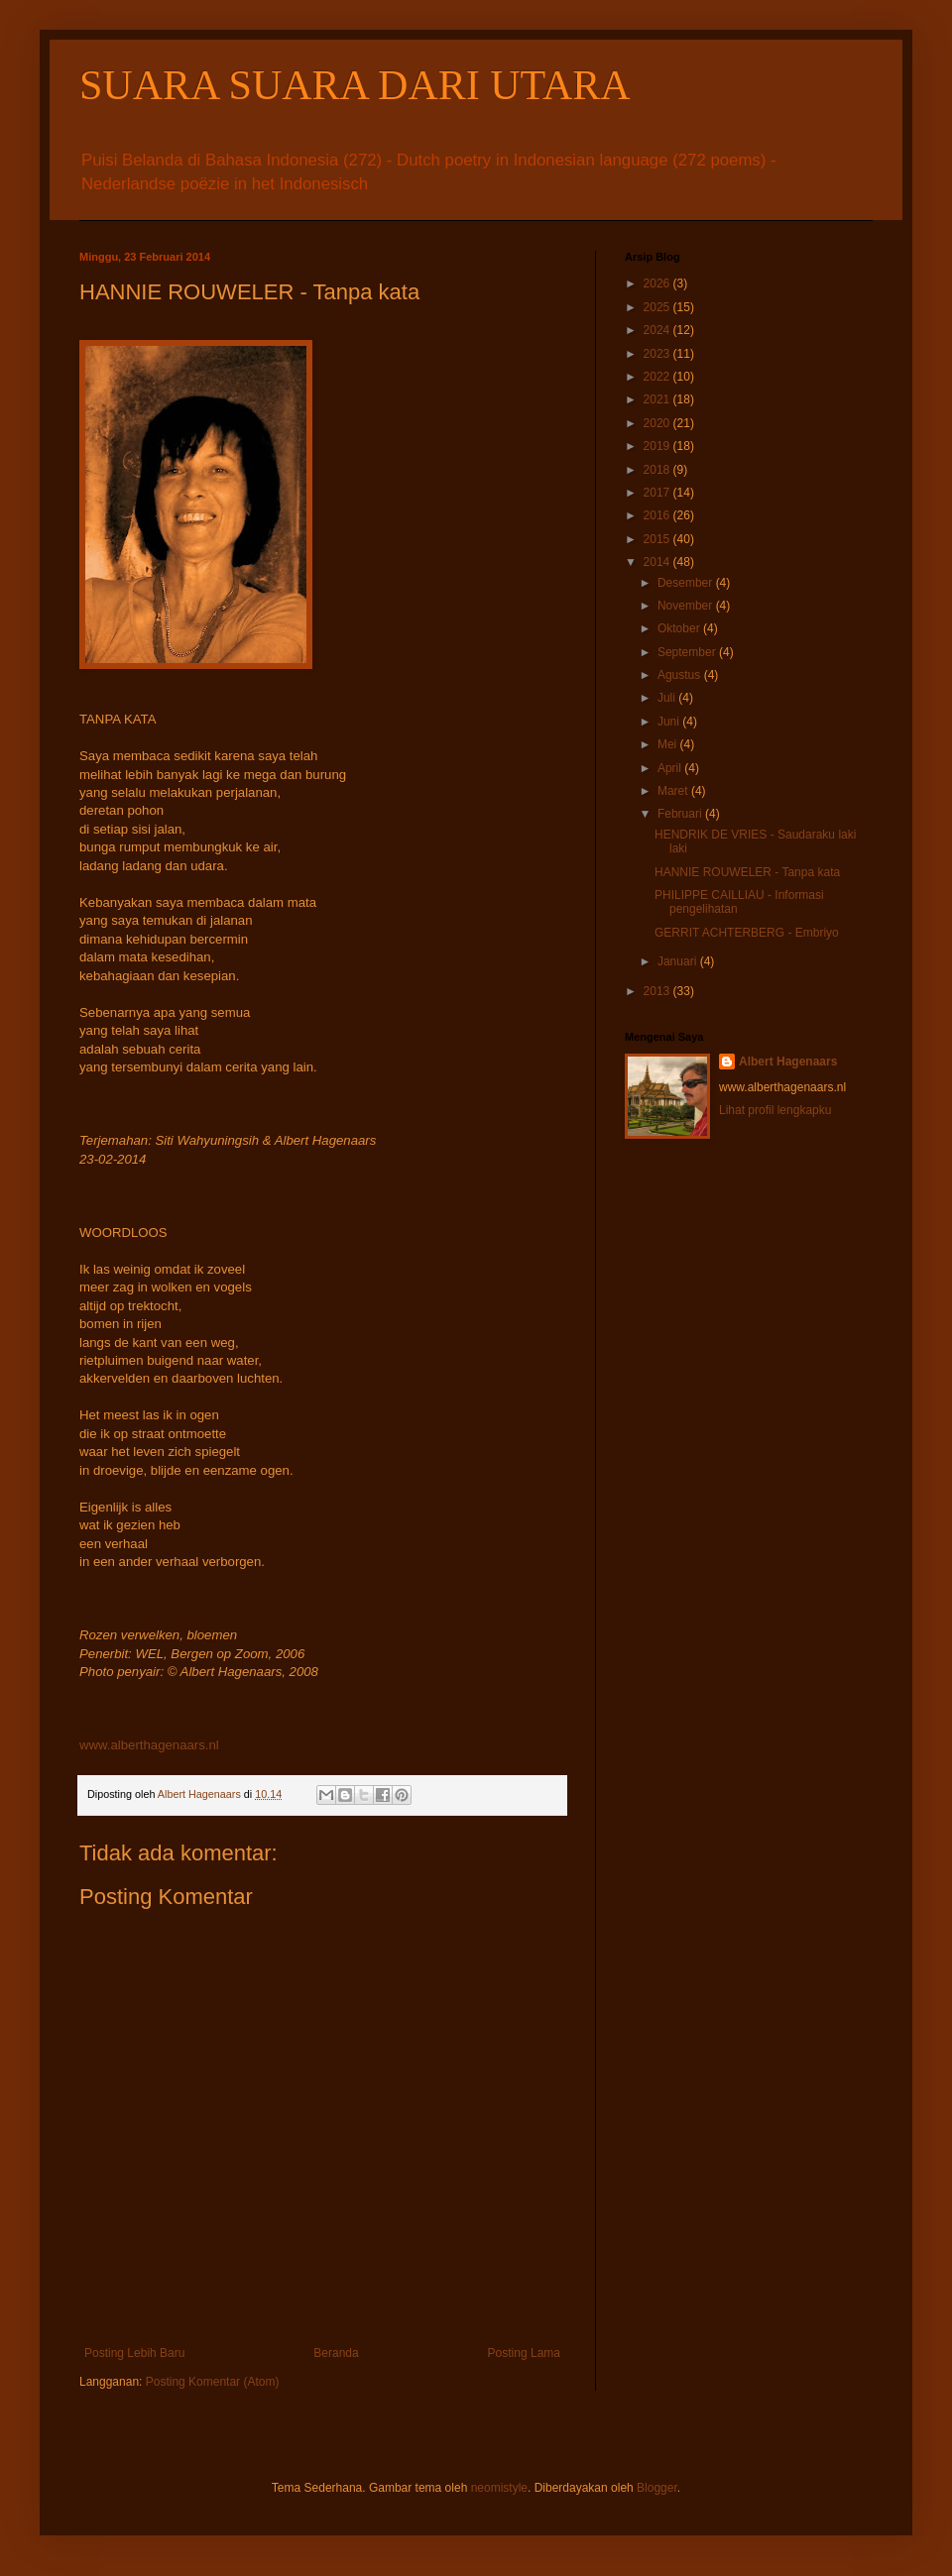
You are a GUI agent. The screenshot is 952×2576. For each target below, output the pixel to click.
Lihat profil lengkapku (775, 1110)
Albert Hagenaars (788, 1061)
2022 (658, 377)
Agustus (680, 675)
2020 (658, 423)
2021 (658, 399)
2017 (658, 493)
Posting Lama (524, 2353)
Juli (667, 698)
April (670, 768)
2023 (658, 354)
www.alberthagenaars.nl (149, 1744)
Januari (678, 961)
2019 (658, 446)
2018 (658, 470)
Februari (681, 814)
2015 (658, 539)
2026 (658, 283)
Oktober (680, 628)
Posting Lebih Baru (134, 2353)
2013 (658, 991)
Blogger (657, 2488)
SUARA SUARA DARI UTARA (355, 85)
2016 (658, 515)
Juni (669, 721)
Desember (686, 583)
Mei (668, 744)
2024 (658, 330)
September (688, 652)
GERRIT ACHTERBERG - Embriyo (746, 933)
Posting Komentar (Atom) (213, 2382)
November (686, 606)
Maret (674, 791)
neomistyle (499, 2488)
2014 (658, 562)
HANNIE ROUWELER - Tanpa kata (747, 872)
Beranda (335, 2353)
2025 (658, 307)
